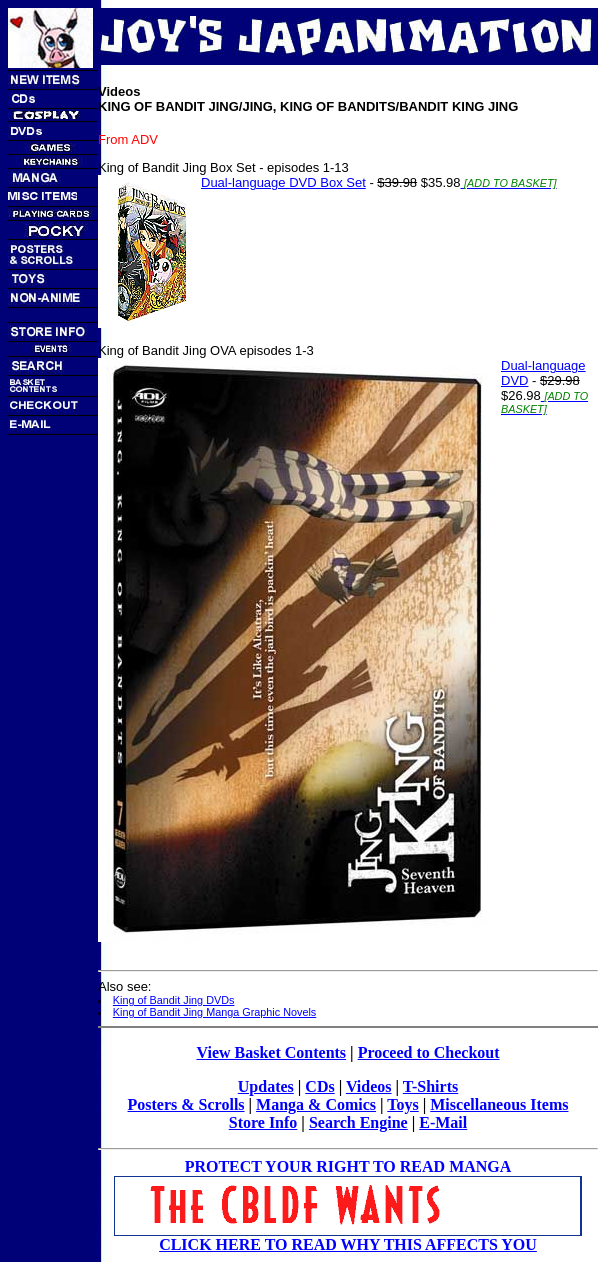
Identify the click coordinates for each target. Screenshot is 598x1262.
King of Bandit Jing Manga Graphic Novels (214, 1012)
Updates (266, 1086)
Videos (369, 1086)
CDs (319, 1086)
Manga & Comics (316, 1104)
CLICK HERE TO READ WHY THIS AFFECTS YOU (348, 1244)
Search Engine (358, 1122)
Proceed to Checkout (429, 1052)
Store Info (263, 1122)
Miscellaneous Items (499, 1104)
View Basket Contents (271, 1052)
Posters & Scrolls (186, 1104)
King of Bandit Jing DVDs (174, 1000)
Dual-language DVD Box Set (283, 182)
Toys (402, 1104)
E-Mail (443, 1122)
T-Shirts (430, 1086)
